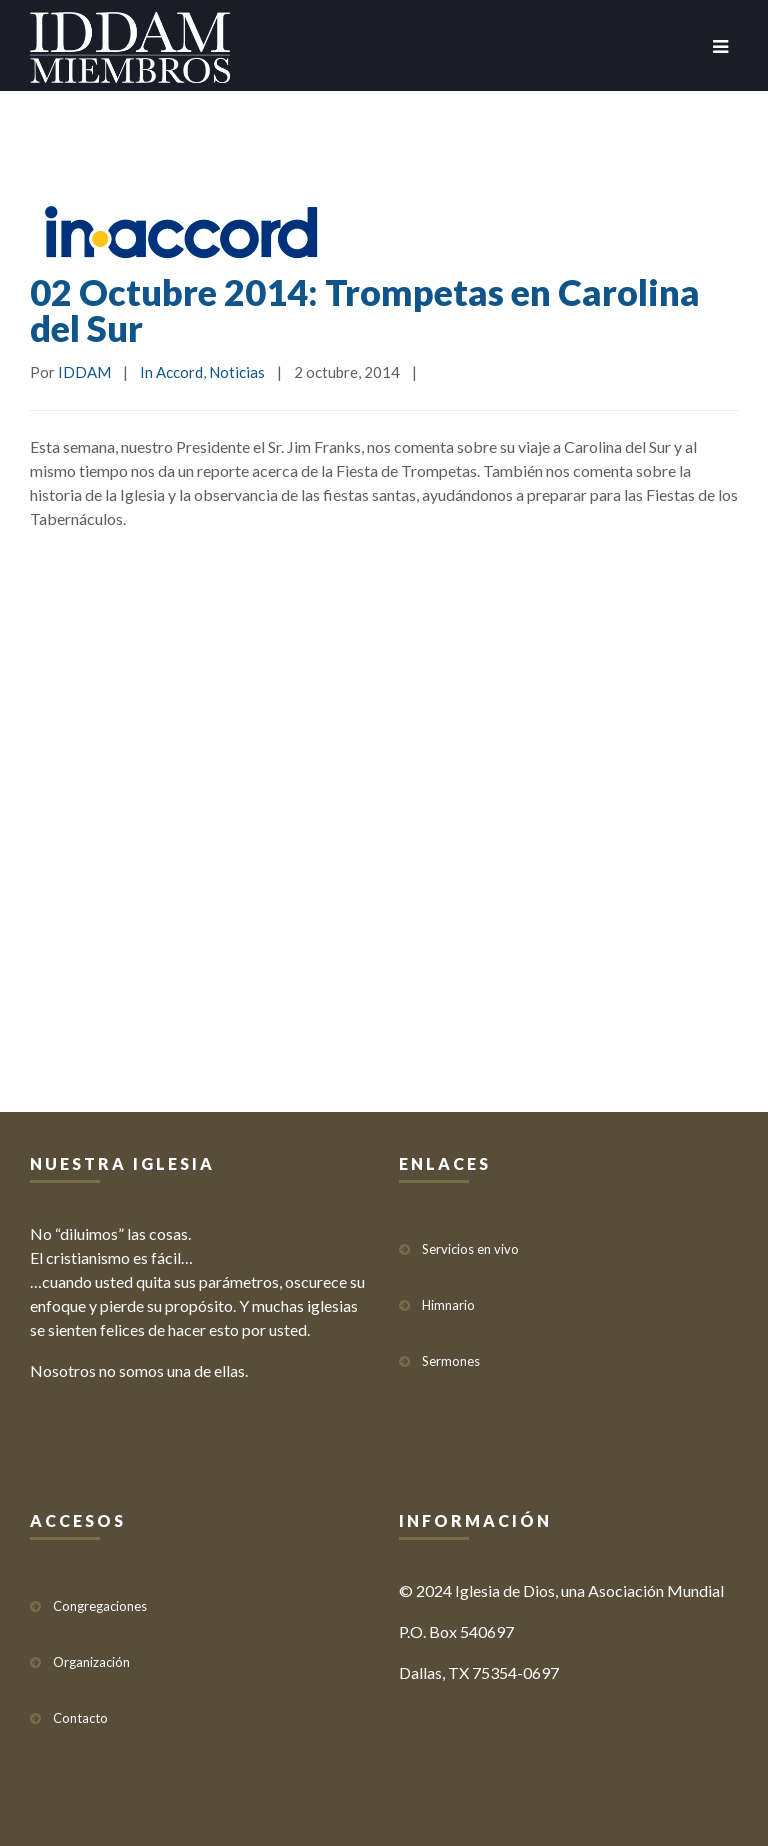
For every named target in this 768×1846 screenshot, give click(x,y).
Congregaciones (100, 1606)
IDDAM (84, 372)
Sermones (451, 1361)
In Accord (171, 372)
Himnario (448, 1305)
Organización (91, 1662)
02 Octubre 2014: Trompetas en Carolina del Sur (365, 310)
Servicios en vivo (470, 1249)
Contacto (80, 1718)
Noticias (237, 372)
